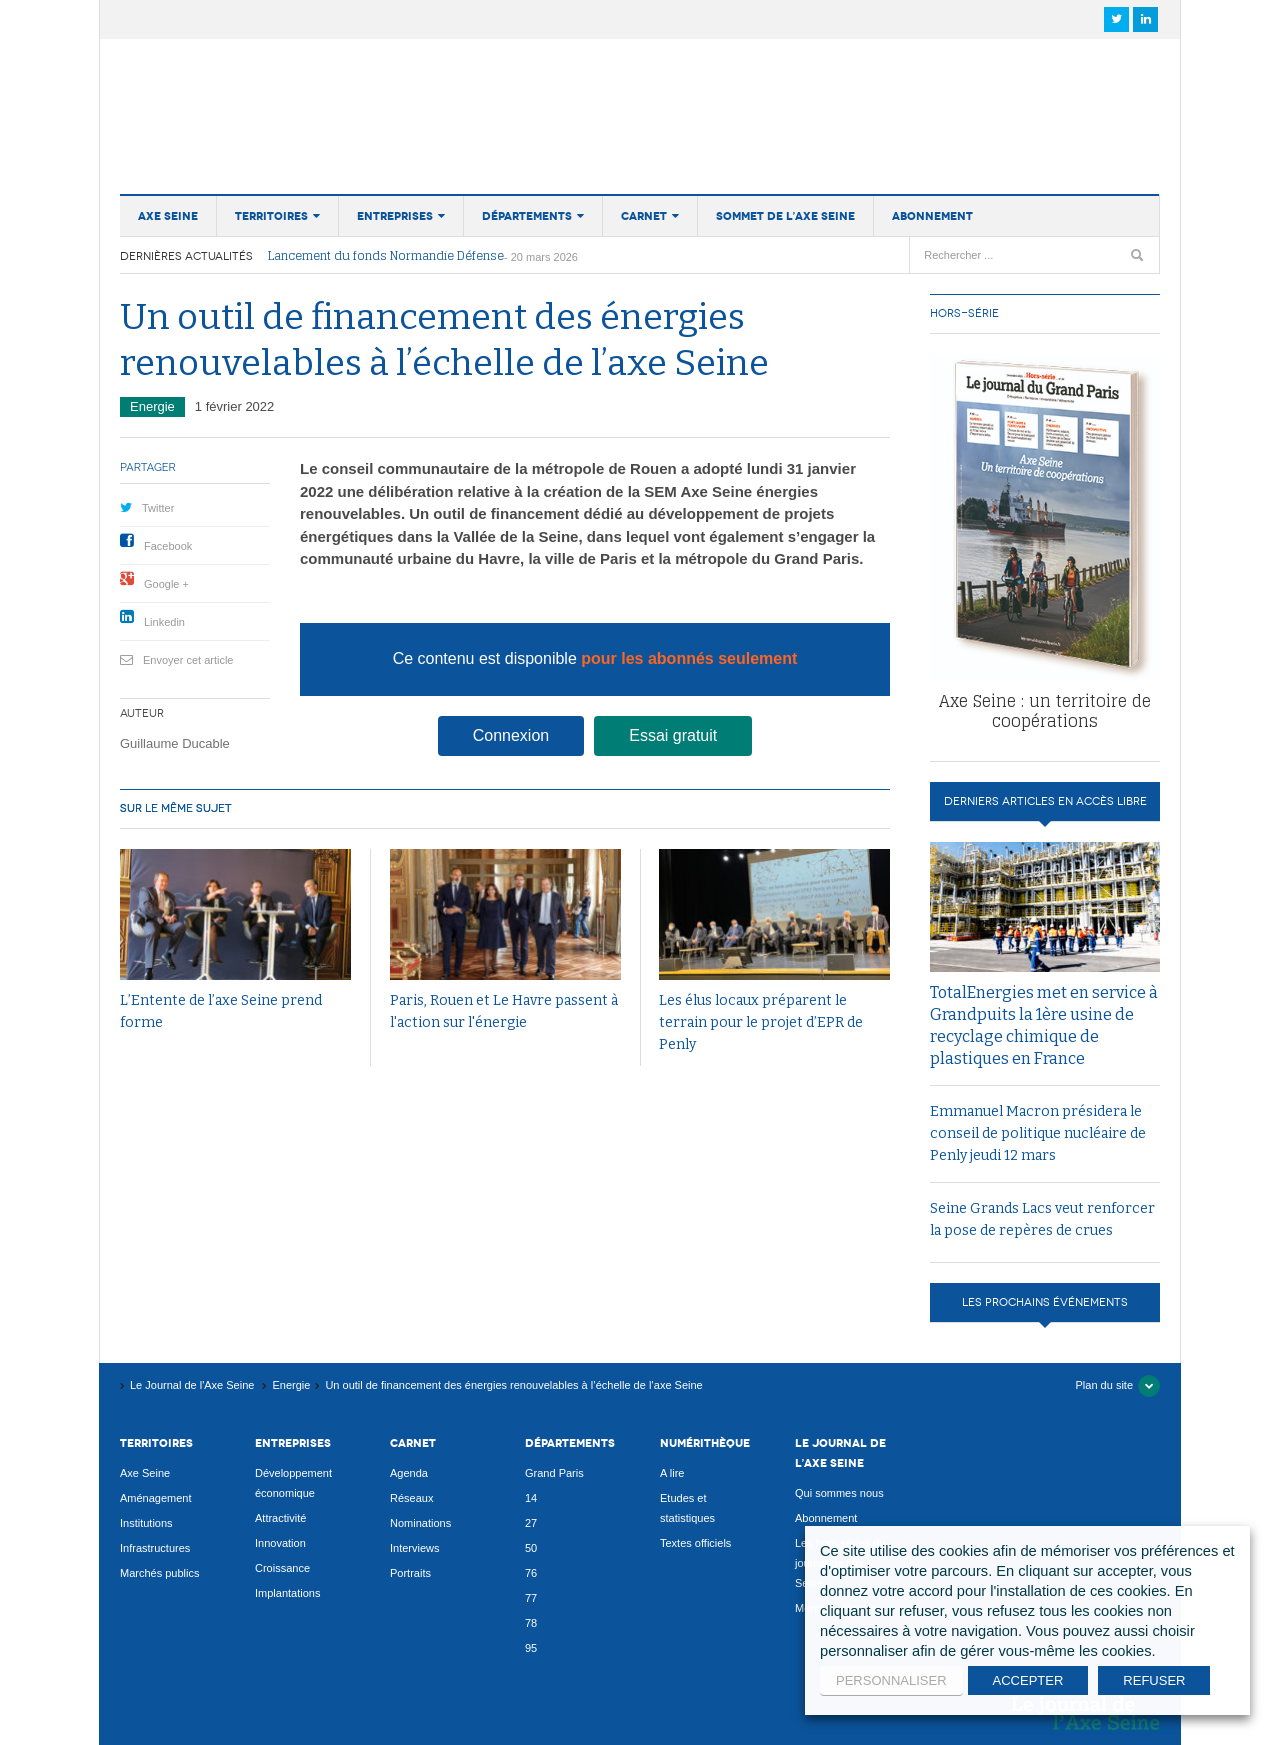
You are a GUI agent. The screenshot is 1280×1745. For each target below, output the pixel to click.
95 (531, 1648)
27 (531, 1523)
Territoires (271, 216)
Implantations (287, 1593)
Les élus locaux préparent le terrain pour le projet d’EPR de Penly (761, 1022)
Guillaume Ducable (175, 743)
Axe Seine (168, 216)
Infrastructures (155, 1548)
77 (531, 1598)
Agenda (409, 1473)
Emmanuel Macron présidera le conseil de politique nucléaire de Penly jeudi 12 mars (1038, 1133)
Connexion (511, 735)
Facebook (168, 546)
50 (531, 1548)
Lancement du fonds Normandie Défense (386, 256)
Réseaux (411, 1498)
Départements (527, 216)
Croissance (282, 1568)
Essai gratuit (673, 735)
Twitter (158, 508)
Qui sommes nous (839, 1493)
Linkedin (164, 622)
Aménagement (156, 1498)
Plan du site (1104, 1385)
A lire (672, 1473)
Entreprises (395, 216)
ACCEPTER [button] (1028, 1680)
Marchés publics (159, 1573)
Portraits (410, 1573)
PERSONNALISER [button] (891, 1680)
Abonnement (932, 216)
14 (531, 1498)
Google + (166, 584)
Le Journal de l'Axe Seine (255, 104)
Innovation (280, 1543)
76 (531, 1573)
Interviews (415, 1548)
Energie (152, 406)
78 (531, 1623)
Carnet (644, 216)
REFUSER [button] (1154, 1680)
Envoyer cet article (188, 660)
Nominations (420, 1523)
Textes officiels (695, 1543)
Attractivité (280, 1518)
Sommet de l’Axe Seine (785, 216)
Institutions (146, 1523)
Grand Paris (554, 1473)
